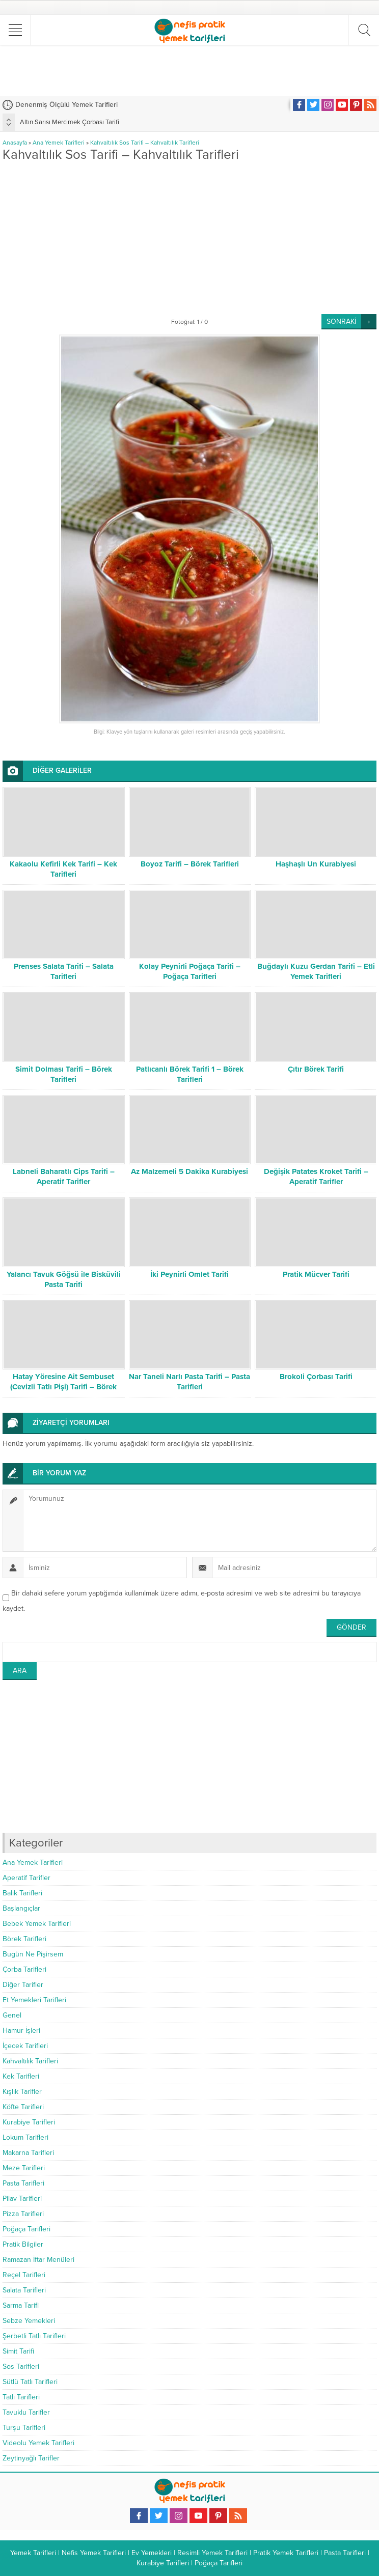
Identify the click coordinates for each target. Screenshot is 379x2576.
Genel (12, 2015)
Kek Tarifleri (21, 2076)
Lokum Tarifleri (25, 2137)
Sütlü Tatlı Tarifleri (30, 2381)
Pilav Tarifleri (22, 2198)
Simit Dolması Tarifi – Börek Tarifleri (63, 1074)
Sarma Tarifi (21, 2305)
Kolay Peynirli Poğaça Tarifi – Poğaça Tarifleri (189, 971)
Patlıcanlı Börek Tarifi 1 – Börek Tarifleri (189, 1074)
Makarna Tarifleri (28, 2152)
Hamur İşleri (21, 2030)
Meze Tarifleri (24, 2168)
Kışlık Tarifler (22, 2091)
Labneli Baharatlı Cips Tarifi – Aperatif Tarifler (64, 1176)
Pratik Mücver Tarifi (316, 1274)
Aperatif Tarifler (26, 1877)
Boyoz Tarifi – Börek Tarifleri (190, 864)
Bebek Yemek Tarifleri (37, 1923)
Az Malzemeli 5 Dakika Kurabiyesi (189, 1171)
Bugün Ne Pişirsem (33, 1954)
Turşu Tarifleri (24, 2427)
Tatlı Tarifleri (21, 2397)
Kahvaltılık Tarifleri (30, 2061)
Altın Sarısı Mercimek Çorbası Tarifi (69, 122)
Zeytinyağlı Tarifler (31, 2458)
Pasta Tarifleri (23, 2183)
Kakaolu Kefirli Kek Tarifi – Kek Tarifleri (63, 869)
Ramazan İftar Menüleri (38, 2259)
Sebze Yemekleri (29, 2320)
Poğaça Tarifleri (26, 2229)
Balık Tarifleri (22, 1893)
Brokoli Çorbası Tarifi (316, 1376)
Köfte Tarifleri (23, 2107)
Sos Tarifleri (21, 2366)
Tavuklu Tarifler (26, 2412)
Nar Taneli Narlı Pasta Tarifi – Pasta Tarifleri (189, 1381)
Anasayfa (15, 142)
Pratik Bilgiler (23, 2244)
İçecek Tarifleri (25, 2045)
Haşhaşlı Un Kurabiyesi (316, 864)
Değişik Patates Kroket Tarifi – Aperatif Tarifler (316, 1176)
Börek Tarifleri (24, 1939)
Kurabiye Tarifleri (29, 2122)
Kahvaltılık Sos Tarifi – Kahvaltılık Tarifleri (144, 142)
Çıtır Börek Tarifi (316, 1069)
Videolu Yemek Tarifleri (38, 2443)
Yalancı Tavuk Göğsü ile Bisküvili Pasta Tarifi (64, 1279)
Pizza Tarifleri (23, 2213)
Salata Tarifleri (24, 2290)
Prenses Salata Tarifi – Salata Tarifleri (64, 971)
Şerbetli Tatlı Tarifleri (34, 2336)
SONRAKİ (341, 321)
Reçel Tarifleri (24, 2275)
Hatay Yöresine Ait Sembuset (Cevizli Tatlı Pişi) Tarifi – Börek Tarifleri (63, 1387)
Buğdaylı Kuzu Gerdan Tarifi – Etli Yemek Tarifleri (316, 971)
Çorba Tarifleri (24, 1969)
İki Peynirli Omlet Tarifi (189, 1274)
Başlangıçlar (21, 1908)
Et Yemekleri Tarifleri (34, 2000)
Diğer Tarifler (23, 1984)
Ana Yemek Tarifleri (59, 142)
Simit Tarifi (18, 2351)
